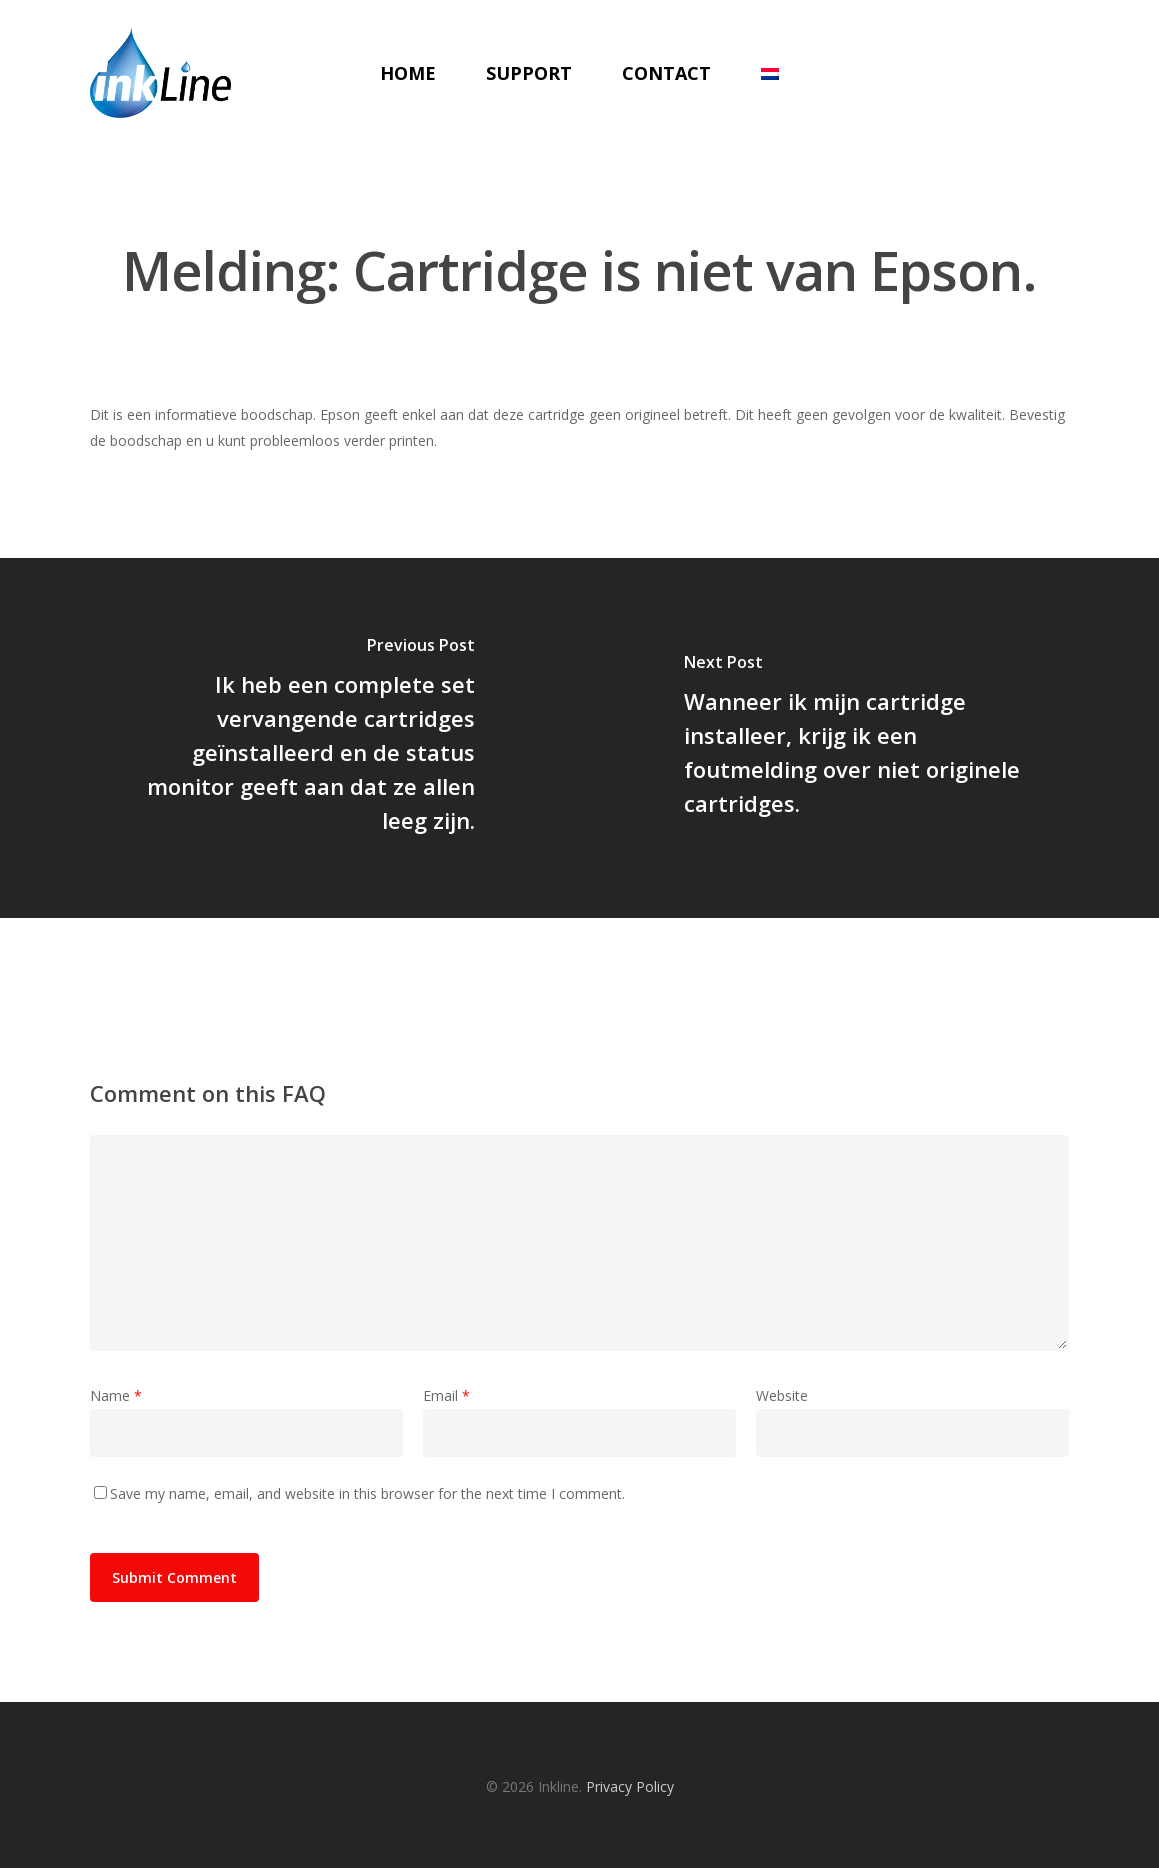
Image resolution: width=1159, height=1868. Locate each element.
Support (529, 73)
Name (116, 1395)
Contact (666, 73)
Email (446, 1395)
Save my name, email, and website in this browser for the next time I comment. (367, 1493)
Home (408, 73)
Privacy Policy (630, 1786)
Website (782, 1395)
